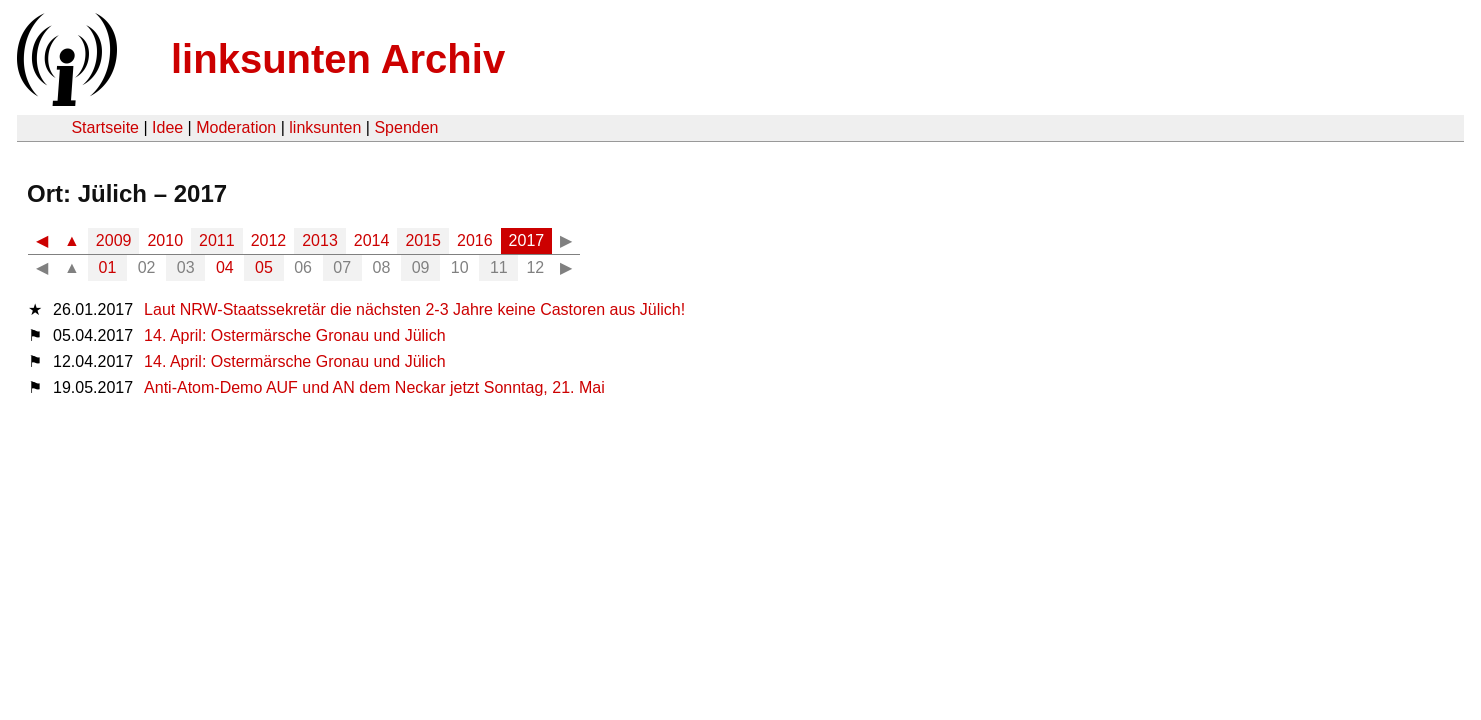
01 (108, 267)
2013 (320, 240)
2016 (475, 240)
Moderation (236, 127)
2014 (372, 240)
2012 (269, 240)
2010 (165, 240)
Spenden (406, 127)
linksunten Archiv (338, 59)
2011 (217, 240)
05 (264, 267)
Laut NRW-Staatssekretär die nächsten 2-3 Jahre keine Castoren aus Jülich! (414, 309)
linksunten (325, 127)
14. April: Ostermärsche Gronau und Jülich (294, 335)
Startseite (105, 127)
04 (225, 267)
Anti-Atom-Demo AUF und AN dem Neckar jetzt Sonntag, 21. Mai (374, 387)
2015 (423, 240)
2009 (114, 240)
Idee (167, 127)
